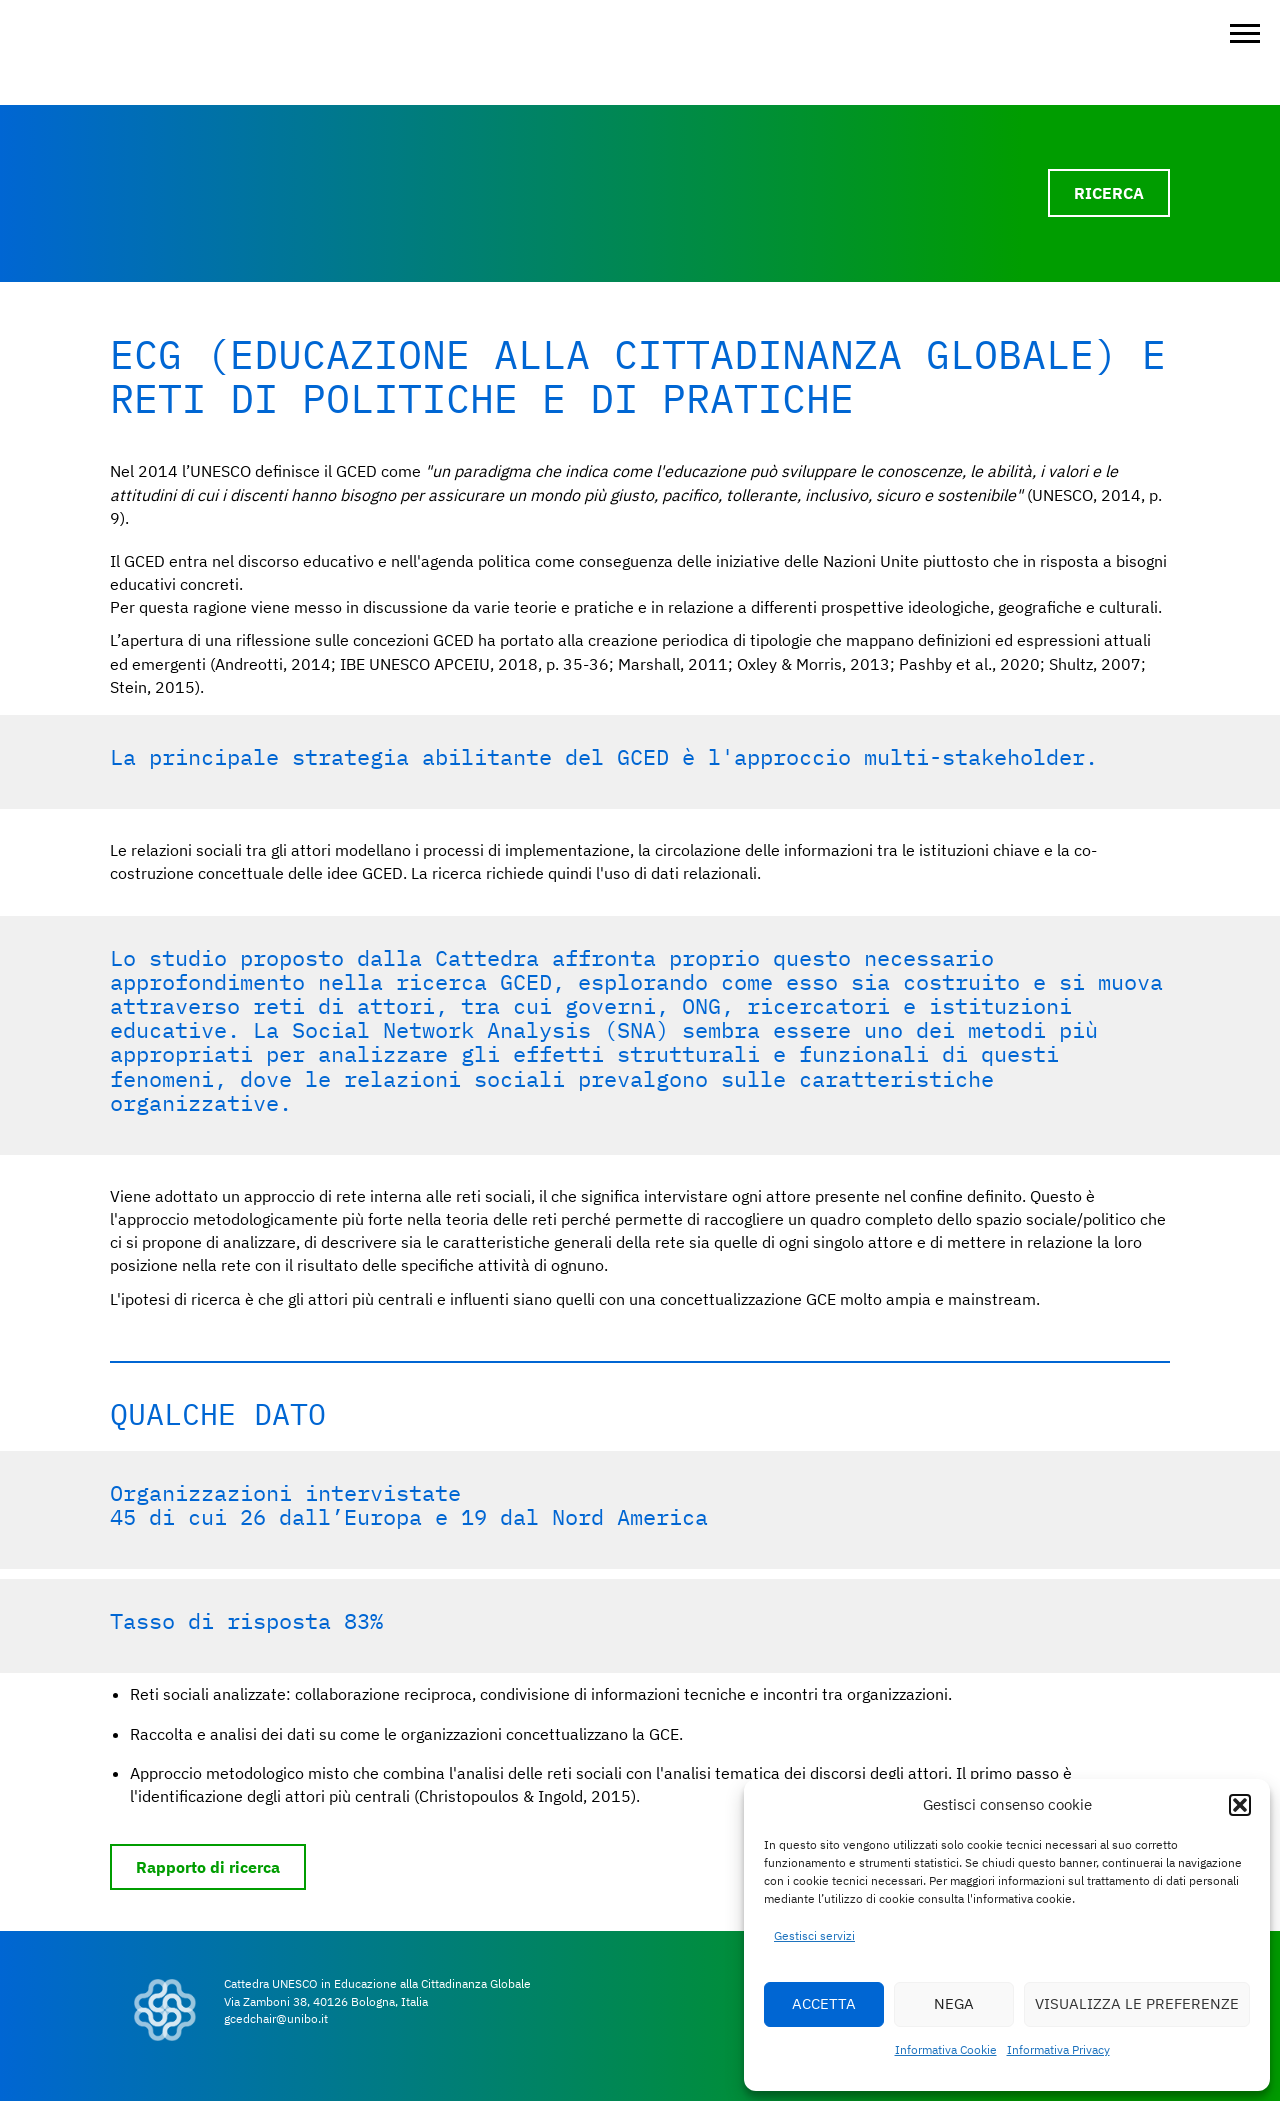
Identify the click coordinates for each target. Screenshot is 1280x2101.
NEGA (954, 2003)
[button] (1240, 1805)
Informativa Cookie (946, 2049)
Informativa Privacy (1058, 2049)
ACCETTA (824, 2003)
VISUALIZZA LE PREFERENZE (1137, 2003)
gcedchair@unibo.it (276, 2018)
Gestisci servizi (814, 1935)
